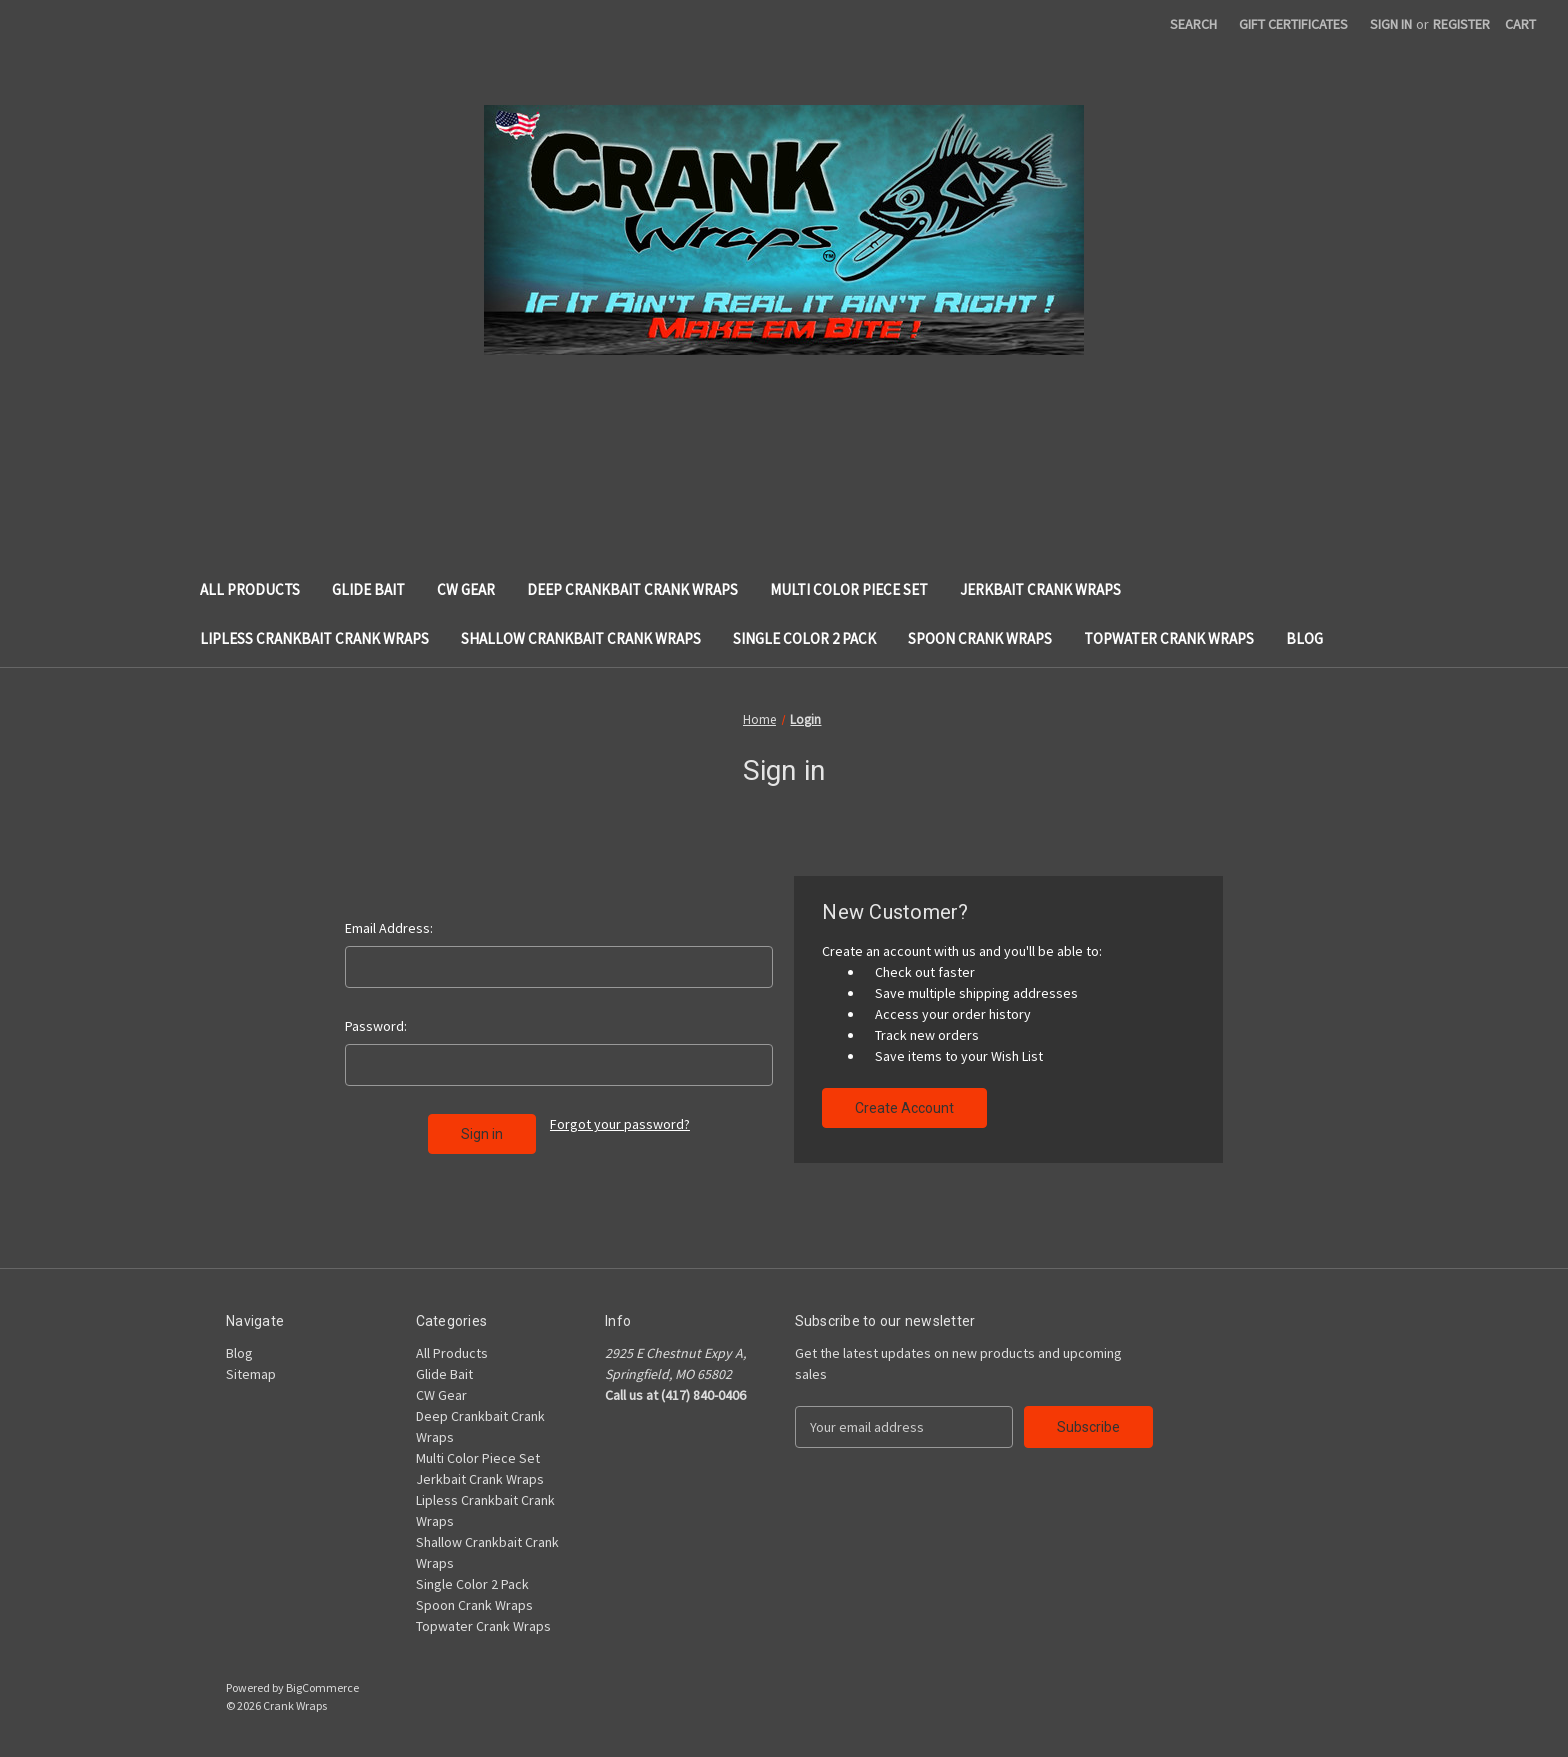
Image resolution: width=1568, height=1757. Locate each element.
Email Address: (389, 928)
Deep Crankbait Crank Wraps (632, 589)
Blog (1304, 638)
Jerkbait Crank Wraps (1040, 589)
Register (1461, 24)
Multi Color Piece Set (849, 589)
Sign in (1391, 24)
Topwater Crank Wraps (1169, 638)
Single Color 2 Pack (804, 638)
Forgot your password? (620, 1124)
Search (1193, 24)
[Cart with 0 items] (1520, 24)
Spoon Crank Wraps (980, 638)
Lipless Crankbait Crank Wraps (314, 638)
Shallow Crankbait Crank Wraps (581, 638)
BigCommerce (322, 1687)
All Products (250, 589)
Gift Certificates (1293, 24)
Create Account (904, 1108)
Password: (376, 1026)
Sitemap (251, 1374)
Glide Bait (368, 589)
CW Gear (466, 589)
